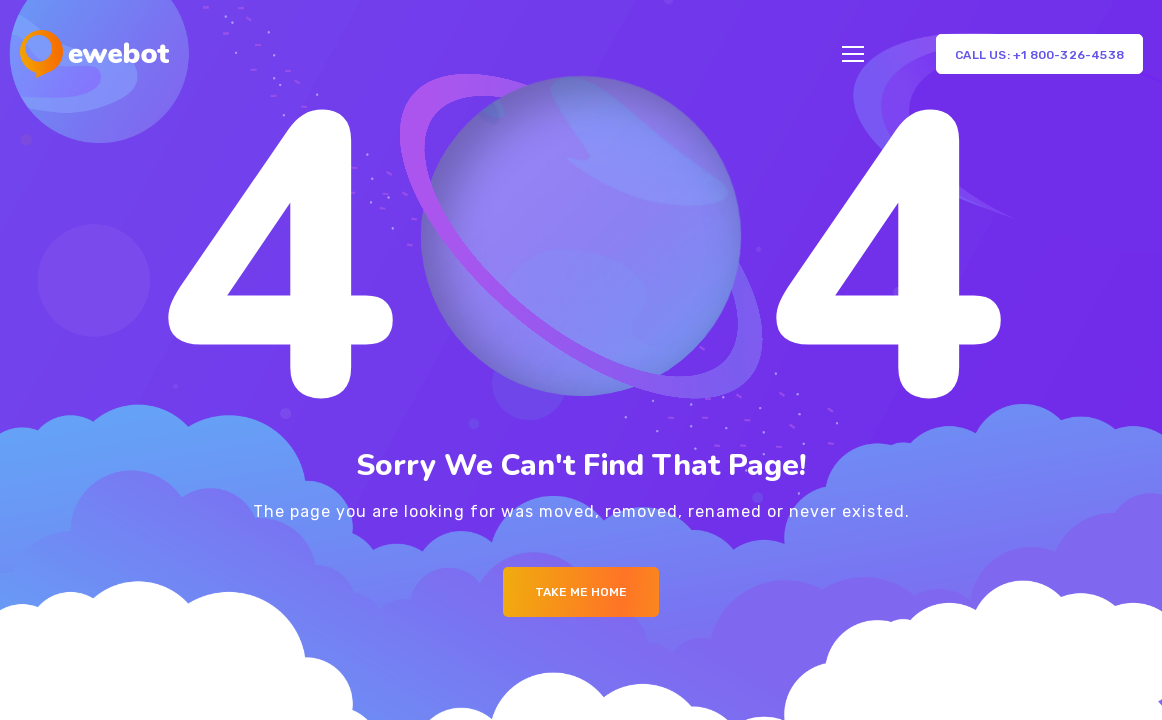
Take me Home (581, 592)
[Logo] (94, 54)
